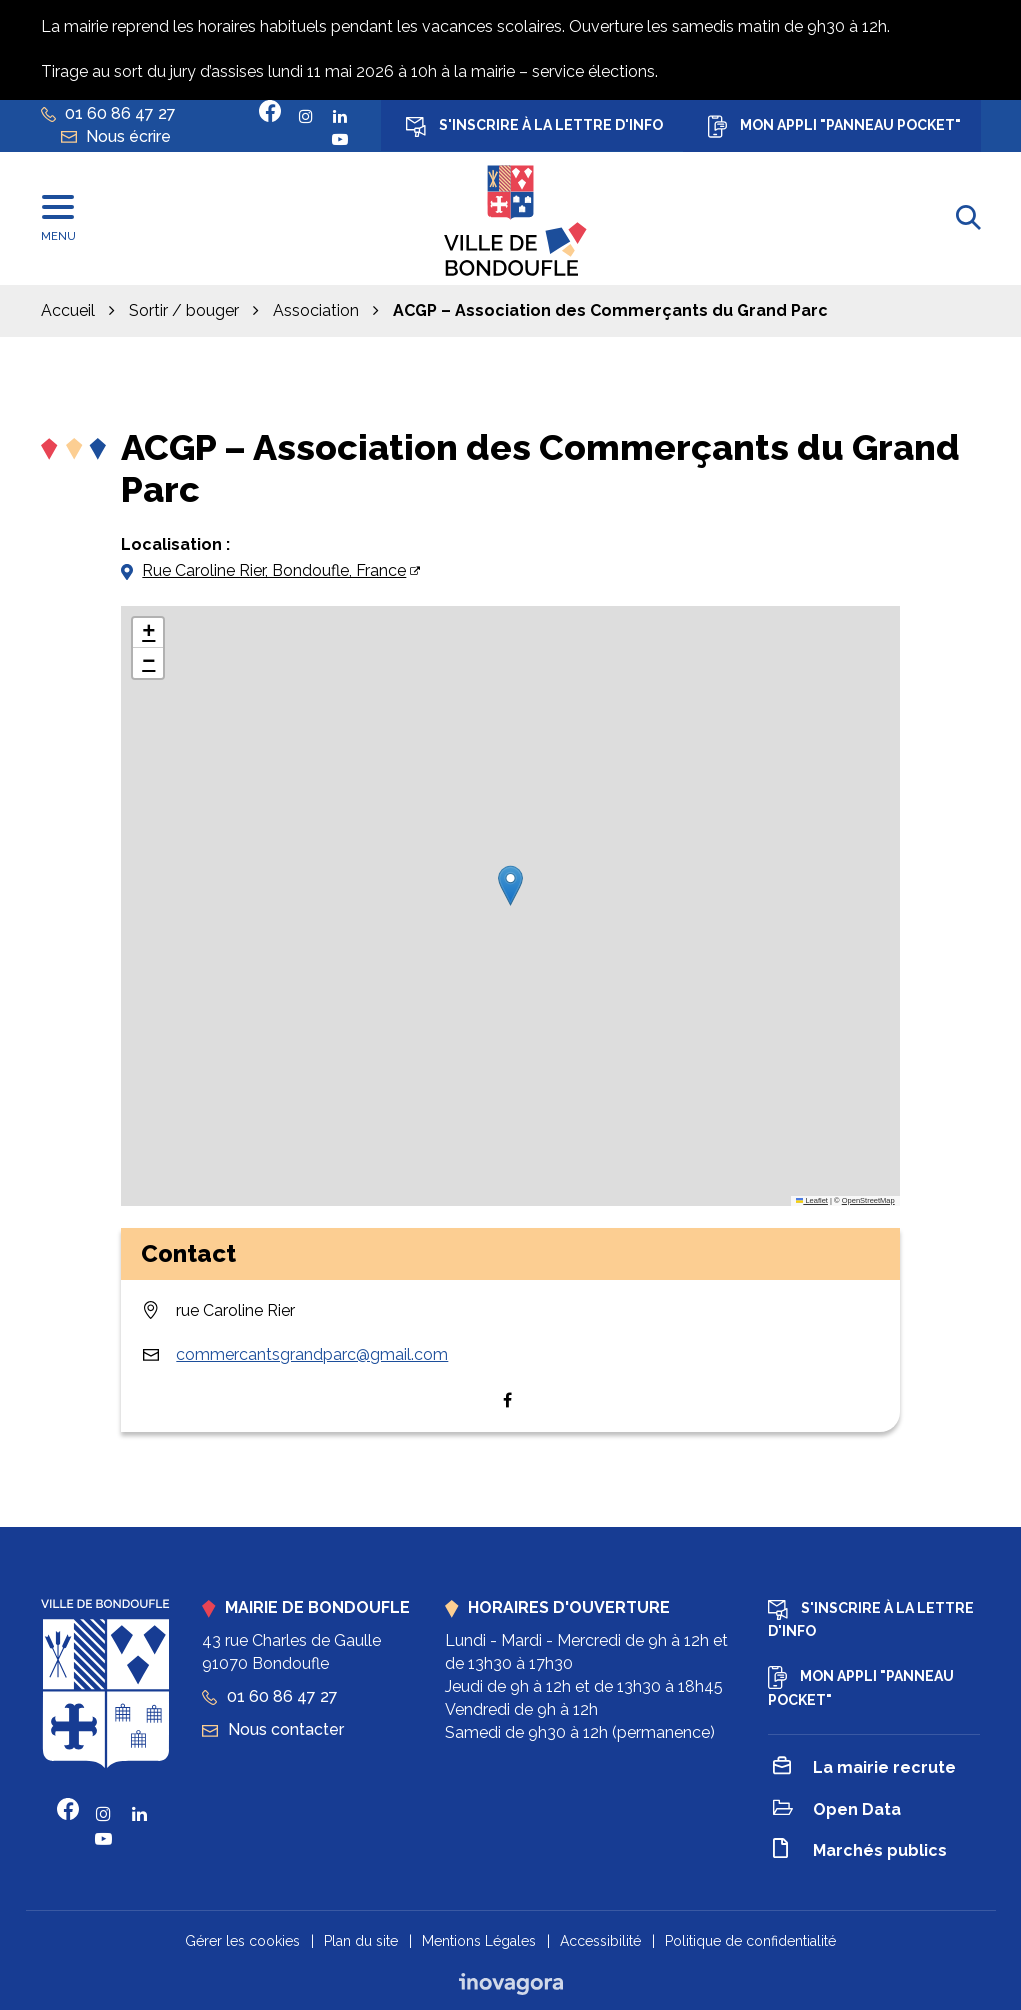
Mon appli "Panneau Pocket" (834, 126)
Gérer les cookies (242, 1941)
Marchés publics (860, 1851)
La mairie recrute (864, 1769)
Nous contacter (273, 1729)
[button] (510, 885)
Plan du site (361, 1941)
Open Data (837, 1810)
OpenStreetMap (868, 1200)
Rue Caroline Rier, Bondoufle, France (274, 570)
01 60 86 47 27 (270, 1696)
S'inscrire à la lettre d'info (534, 127)
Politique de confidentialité (750, 1941)
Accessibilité (600, 1941)
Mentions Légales (479, 1941)
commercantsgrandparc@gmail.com (312, 1354)
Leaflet (812, 1200)
